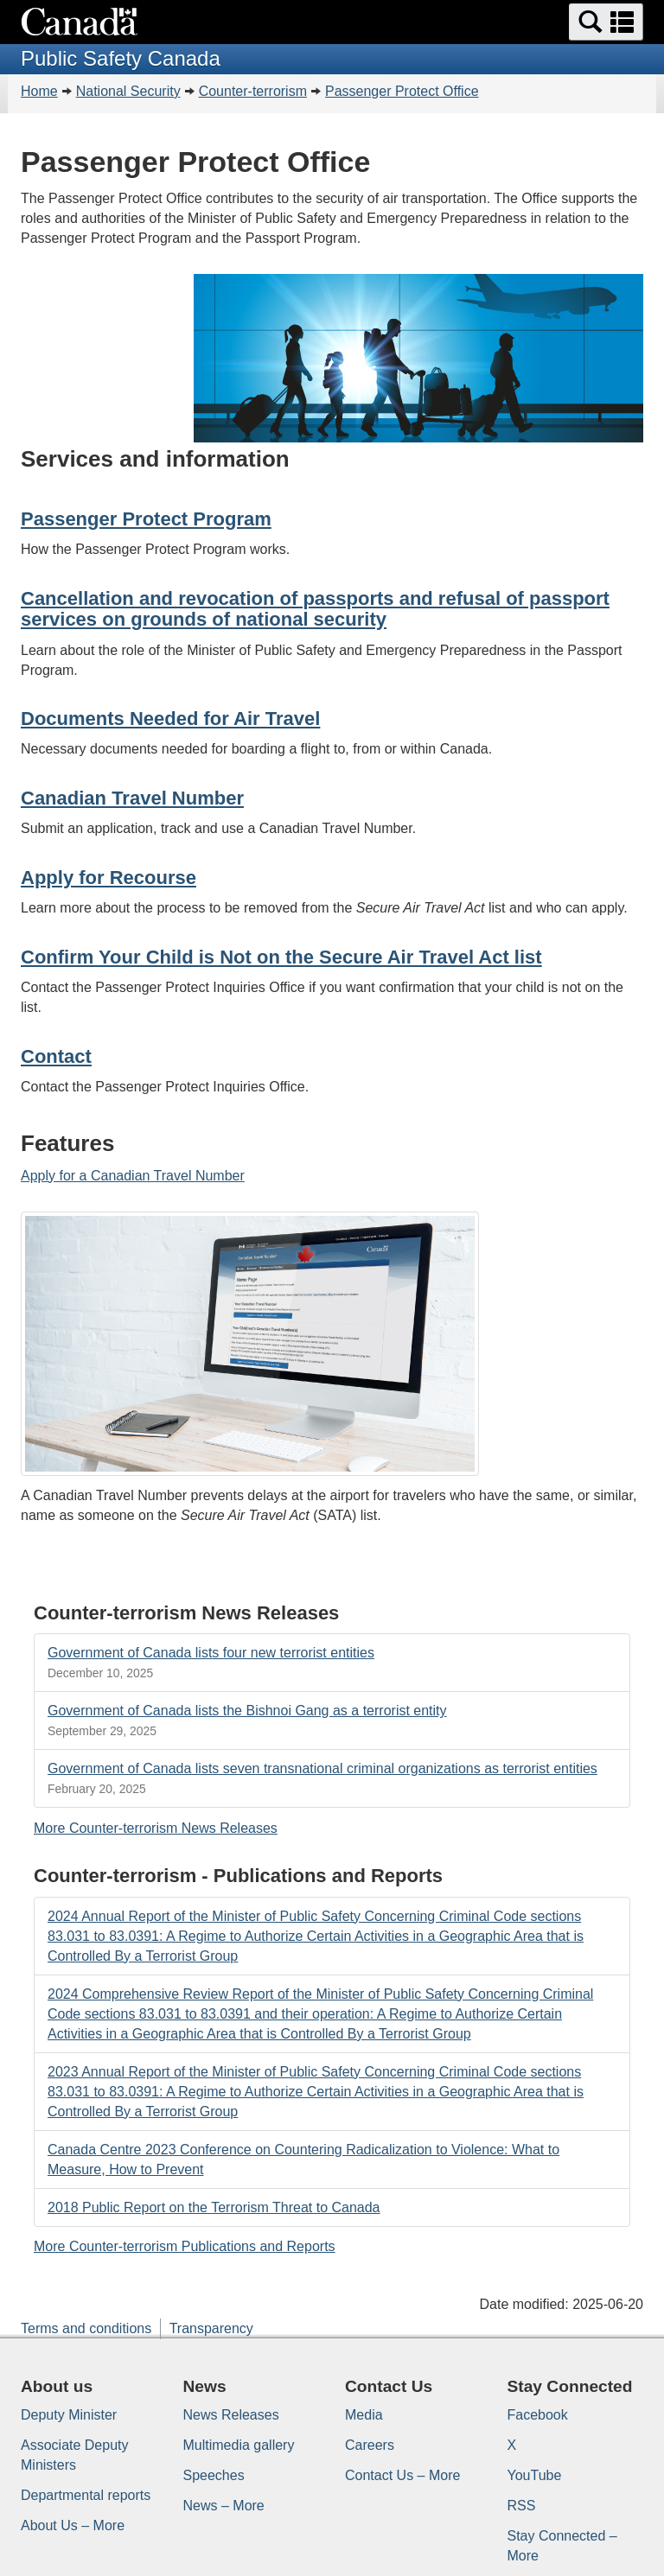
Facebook (538, 2414)
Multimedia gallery (239, 2445)
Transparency (211, 2328)
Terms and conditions (86, 2328)
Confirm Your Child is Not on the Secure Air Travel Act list (281, 957)
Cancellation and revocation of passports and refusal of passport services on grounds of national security (315, 609)
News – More (224, 2505)
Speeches (214, 2475)
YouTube (535, 2475)
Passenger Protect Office (402, 91)
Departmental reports (85, 2495)
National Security (128, 91)
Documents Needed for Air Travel (170, 718)
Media (364, 2414)
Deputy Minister (69, 2414)
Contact (56, 1056)
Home (39, 91)
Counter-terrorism (253, 91)
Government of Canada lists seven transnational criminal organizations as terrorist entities (322, 1768)
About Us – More (72, 2525)
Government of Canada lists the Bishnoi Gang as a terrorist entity (247, 1710)
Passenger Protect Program (146, 519)
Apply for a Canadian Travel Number (133, 1175)
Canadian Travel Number (132, 798)
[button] (606, 22)
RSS (522, 2505)
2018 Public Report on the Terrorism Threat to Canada (214, 2207)
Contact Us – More (402, 2475)
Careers (369, 2445)
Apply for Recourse (108, 877)
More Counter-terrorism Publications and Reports (184, 2246)
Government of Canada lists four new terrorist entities (211, 1652)
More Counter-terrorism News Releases (156, 1828)
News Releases (231, 2414)
